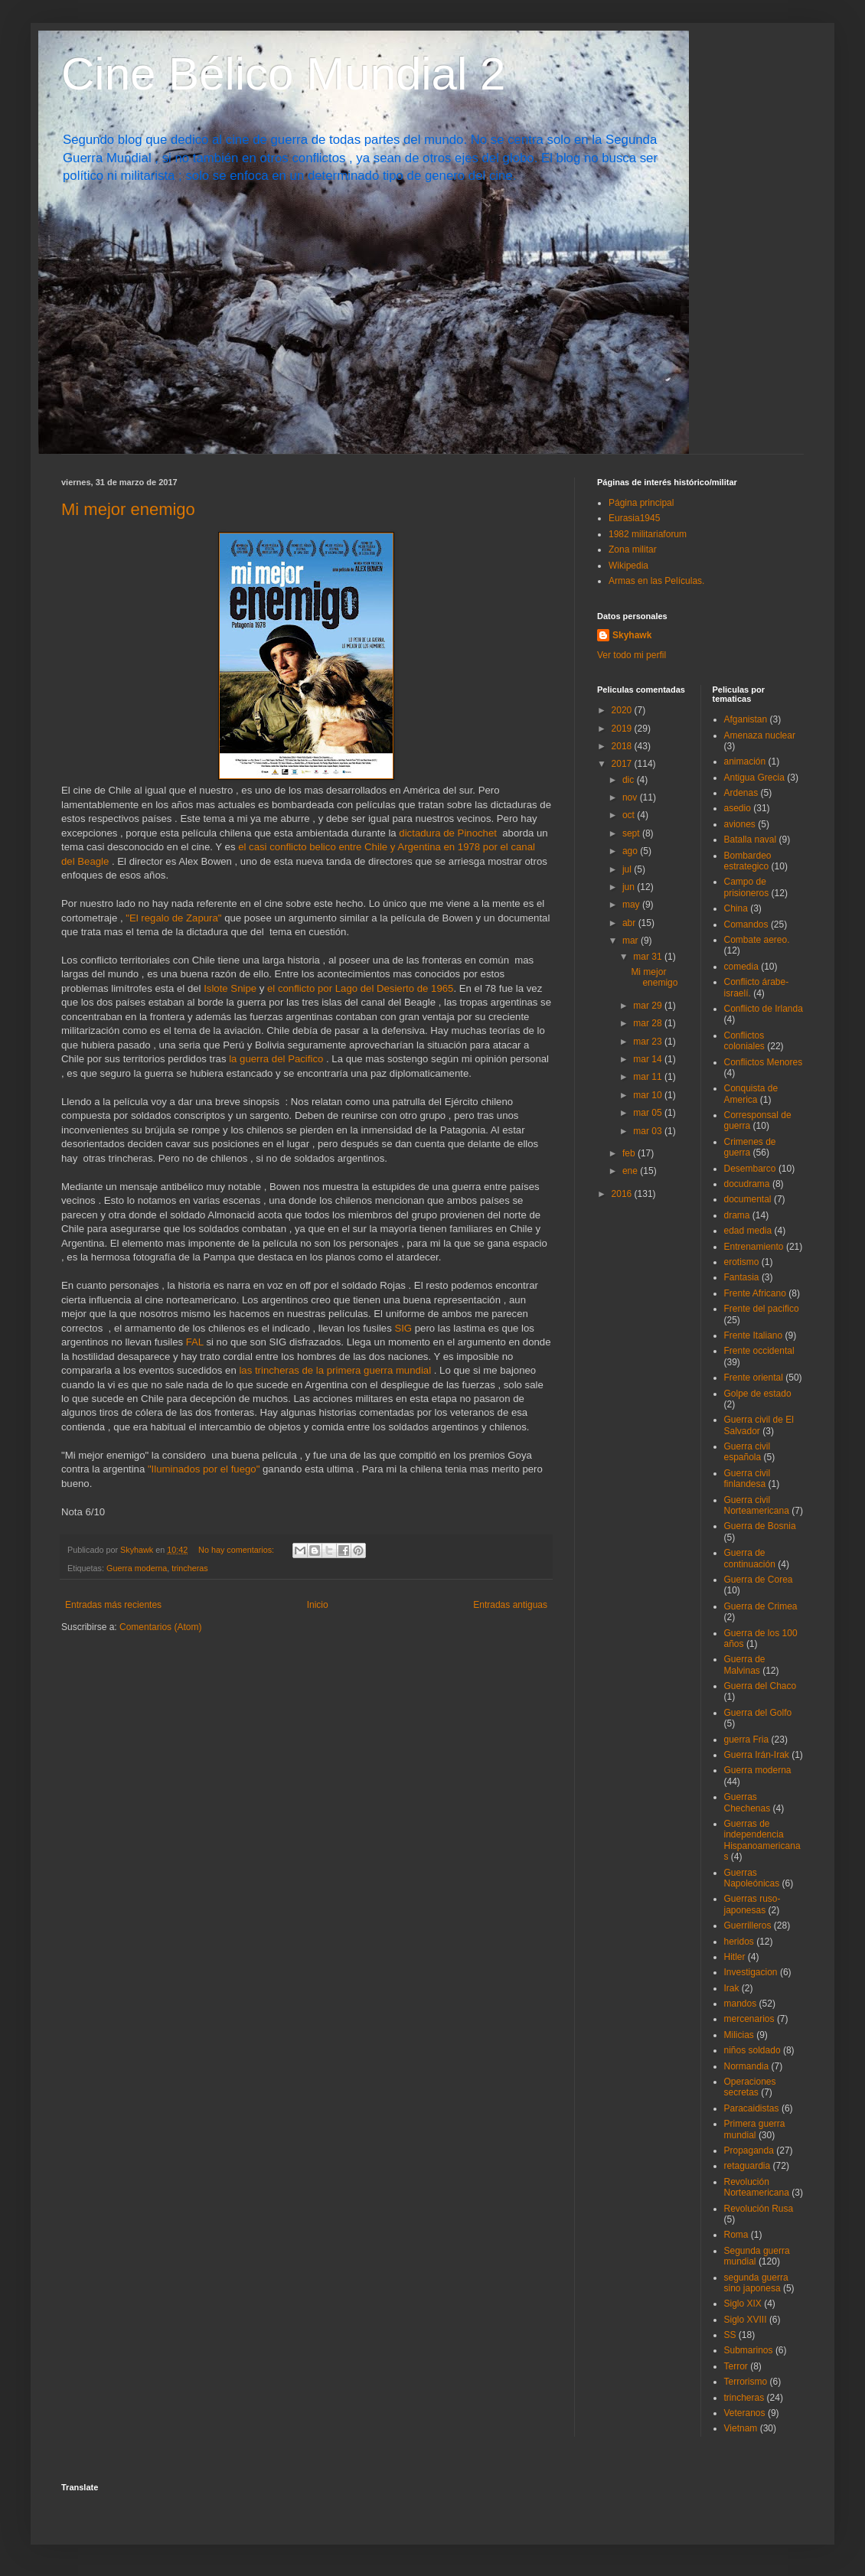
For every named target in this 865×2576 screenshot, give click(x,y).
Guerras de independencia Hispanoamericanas (762, 1840)
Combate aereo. (757, 939)
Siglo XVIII (745, 2319)
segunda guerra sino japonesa (756, 2283)
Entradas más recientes (113, 1604)
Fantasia (741, 1277)
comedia (741, 966)
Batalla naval (750, 839)
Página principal (641, 502)
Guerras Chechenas (747, 1802)
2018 (623, 746)
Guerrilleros (748, 1925)
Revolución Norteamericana (756, 2187)
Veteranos (744, 2413)
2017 (623, 763)
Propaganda (749, 2150)
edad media (748, 1230)
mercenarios (749, 2019)
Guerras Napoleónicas (752, 1878)
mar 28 (648, 1023)
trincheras (189, 1568)
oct (629, 815)
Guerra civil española (747, 1451)
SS (730, 2335)
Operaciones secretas (750, 2087)
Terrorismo (746, 2381)
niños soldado (752, 2050)
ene (631, 1171)
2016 (623, 1194)
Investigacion (751, 1972)
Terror (736, 2366)
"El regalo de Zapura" (173, 918)
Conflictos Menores (763, 1062)
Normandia (746, 2066)
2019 (623, 728)
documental (748, 1199)
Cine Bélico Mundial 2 (283, 73)
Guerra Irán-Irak (756, 1754)
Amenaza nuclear (759, 735)
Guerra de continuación (749, 1558)
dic (629, 779)
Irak (731, 1988)
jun (629, 887)
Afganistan (746, 719)
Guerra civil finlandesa (747, 1478)
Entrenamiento (754, 1246)
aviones (740, 824)
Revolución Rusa (759, 2208)
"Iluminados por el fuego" (204, 1469)
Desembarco (750, 1168)
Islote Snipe (230, 988)
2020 (623, 710)
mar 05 (648, 1112)
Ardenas (741, 792)
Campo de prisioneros (746, 887)
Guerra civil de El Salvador (759, 1425)
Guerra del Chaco (760, 1686)
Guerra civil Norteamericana (756, 1505)
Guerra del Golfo (758, 1712)
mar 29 (648, 1005)
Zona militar (633, 549)
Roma (736, 2234)
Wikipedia (628, 565)
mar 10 (648, 1095)
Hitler (735, 1957)
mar (631, 940)
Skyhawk (631, 635)
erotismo (741, 1262)
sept (632, 833)
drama (737, 1215)
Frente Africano (755, 1293)
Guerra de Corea (758, 1579)
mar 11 (648, 1076)
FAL (195, 1342)
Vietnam (741, 2428)
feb (630, 1153)
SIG (403, 1328)
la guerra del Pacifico (277, 1059)
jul (628, 869)
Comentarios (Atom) (160, 1627)
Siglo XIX (743, 2303)
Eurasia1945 (634, 518)
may (632, 904)
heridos (739, 1941)
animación (745, 761)
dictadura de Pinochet (448, 833)
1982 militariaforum (648, 534)
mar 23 (648, 1041)
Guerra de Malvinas (744, 1664)
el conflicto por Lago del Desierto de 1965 (360, 988)
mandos (740, 2003)
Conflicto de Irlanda (763, 1008)
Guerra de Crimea (761, 1606)
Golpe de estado (758, 1393)
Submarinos (748, 2350)
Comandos (746, 924)
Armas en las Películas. (656, 581)
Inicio (317, 1604)
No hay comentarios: (237, 1549)
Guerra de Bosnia (760, 1526)
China (736, 908)
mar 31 (648, 956)
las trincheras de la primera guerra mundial (336, 1370)
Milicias (739, 2035)
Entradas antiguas (510, 1604)
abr (630, 923)
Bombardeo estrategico (748, 861)
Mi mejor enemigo (128, 509)
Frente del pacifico (761, 1308)
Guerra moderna (136, 1568)
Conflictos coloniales (744, 1041)
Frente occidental (759, 1350)
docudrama (747, 1184)
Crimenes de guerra (750, 1147)
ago (631, 851)
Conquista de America (751, 1093)
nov (631, 797)
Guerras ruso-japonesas (752, 1904)
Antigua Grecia (754, 777)
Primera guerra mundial (754, 2129)
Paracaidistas (751, 2108)
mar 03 (648, 1131)
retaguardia (747, 2165)
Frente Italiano (753, 1335)
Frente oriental (753, 1377)
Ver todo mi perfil (631, 655)
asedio (737, 808)
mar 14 (648, 1059)
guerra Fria (746, 1739)
